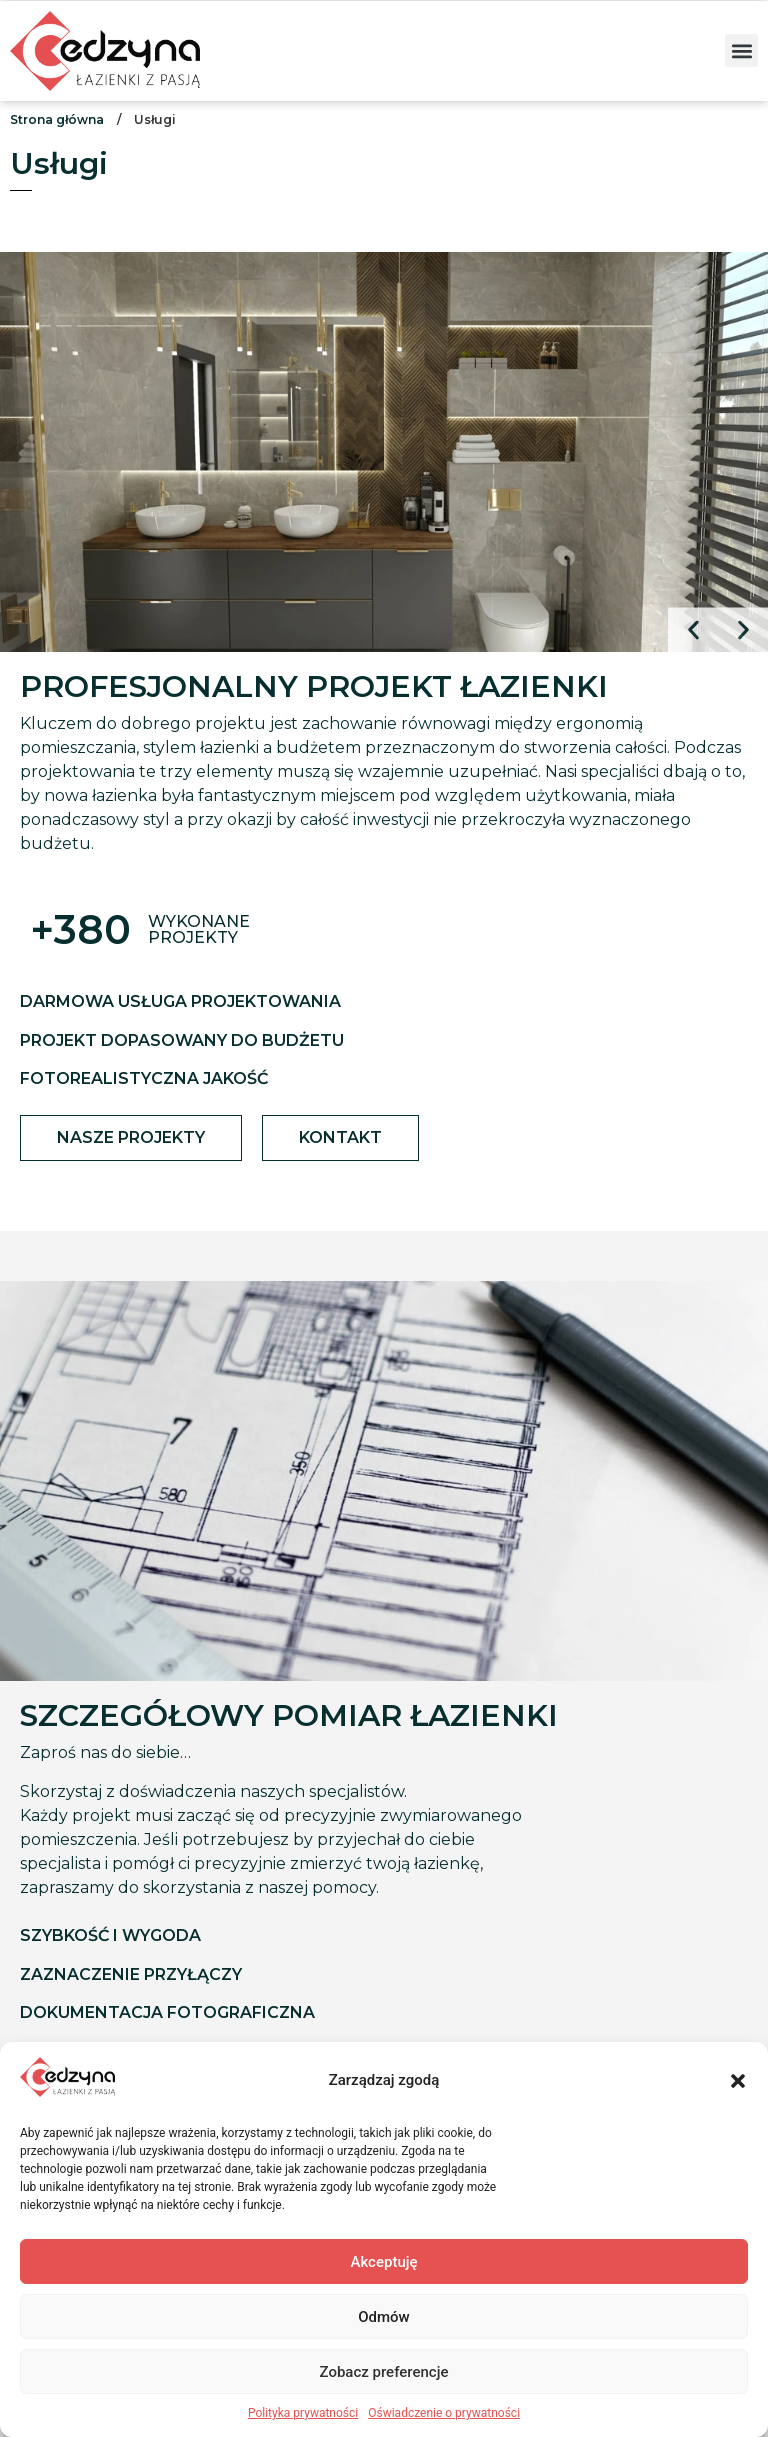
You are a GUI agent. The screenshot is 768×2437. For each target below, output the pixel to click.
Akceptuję (383, 2262)
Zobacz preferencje (384, 2372)
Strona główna (57, 119)
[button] (738, 2081)
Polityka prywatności (303, 2413)
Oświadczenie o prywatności (444, 2413)
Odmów (384, 2317)
